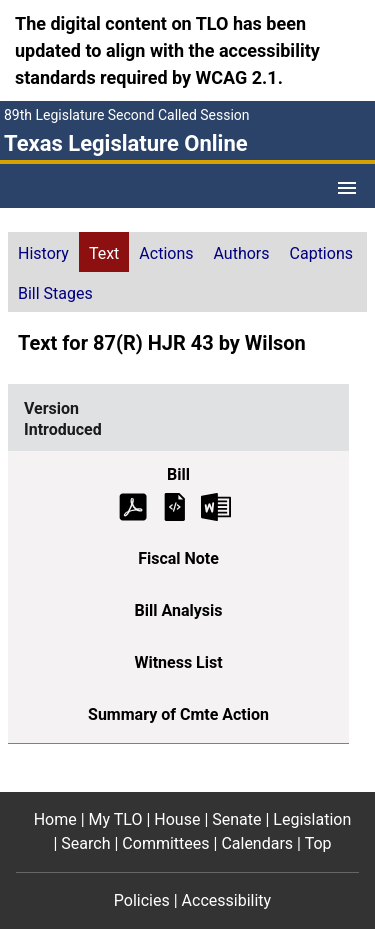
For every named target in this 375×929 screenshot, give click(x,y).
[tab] (43, 252)
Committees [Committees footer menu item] (165, 843)
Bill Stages (55, 293)
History (43, 253)
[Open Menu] (347, 188)
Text (104, 253)
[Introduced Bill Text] (175, 505)
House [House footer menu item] (177, 819)
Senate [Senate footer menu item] (236, 819)
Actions (166, 253)
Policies (142, 900)
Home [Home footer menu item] (55, 819)
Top (318, 843)
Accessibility (227, 900)
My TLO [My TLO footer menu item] (116, 819)
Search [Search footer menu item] (85, 843)
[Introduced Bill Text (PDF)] (133, 505)
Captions (321, 253)
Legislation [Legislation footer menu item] (312, 819)
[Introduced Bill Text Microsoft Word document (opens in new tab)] (216, 505)
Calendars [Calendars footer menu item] (257, 843)
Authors (242, 253)
